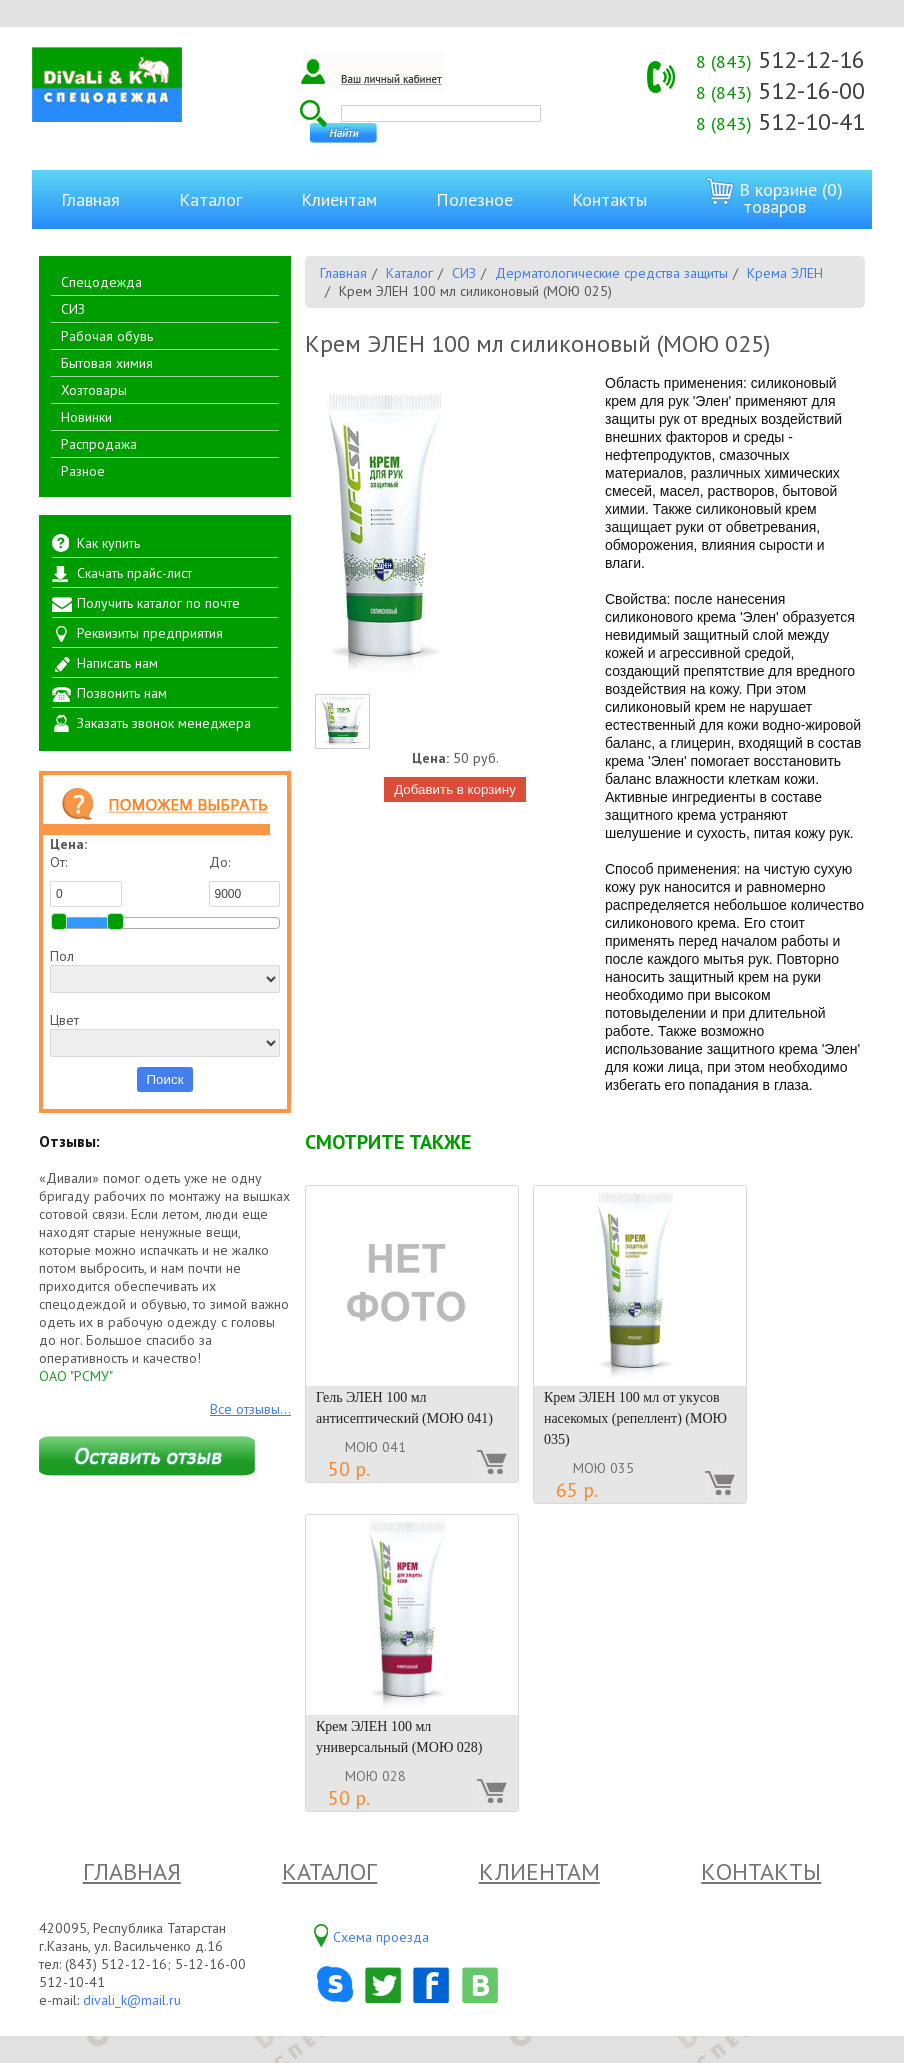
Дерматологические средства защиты (611, 273)
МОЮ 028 (375, 1776)
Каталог (210, 199)
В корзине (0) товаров (774, 197)
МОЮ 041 (375, 1447)
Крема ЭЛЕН (785, 273)
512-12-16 (780, 59)
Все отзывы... (250, 1409)
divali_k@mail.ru (132, 2000)
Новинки (86, 417)
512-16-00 (780, 90)
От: (86, 880)
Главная (90, 199)
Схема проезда (381, 1937)
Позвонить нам (122, 693)
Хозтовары (94, 390)
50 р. (349, 1469)
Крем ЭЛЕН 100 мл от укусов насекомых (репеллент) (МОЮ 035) (635, 1418)
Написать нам (117, 663)
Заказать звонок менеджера (164, 723)
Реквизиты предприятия (150, 633)
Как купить (108, 543)
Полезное (474, 199)
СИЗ (73, 309)
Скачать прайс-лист (134, 573)
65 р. (577, 1490)
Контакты (609, 199)
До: (245, 880)
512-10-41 (780, 121)
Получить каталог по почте (158, 603)
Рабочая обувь (107, 336)
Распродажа (99, 444)
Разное (83, 471)
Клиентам (339, 199)
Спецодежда (101, 282)
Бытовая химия (107, 363)
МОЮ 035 (603, 1468)
